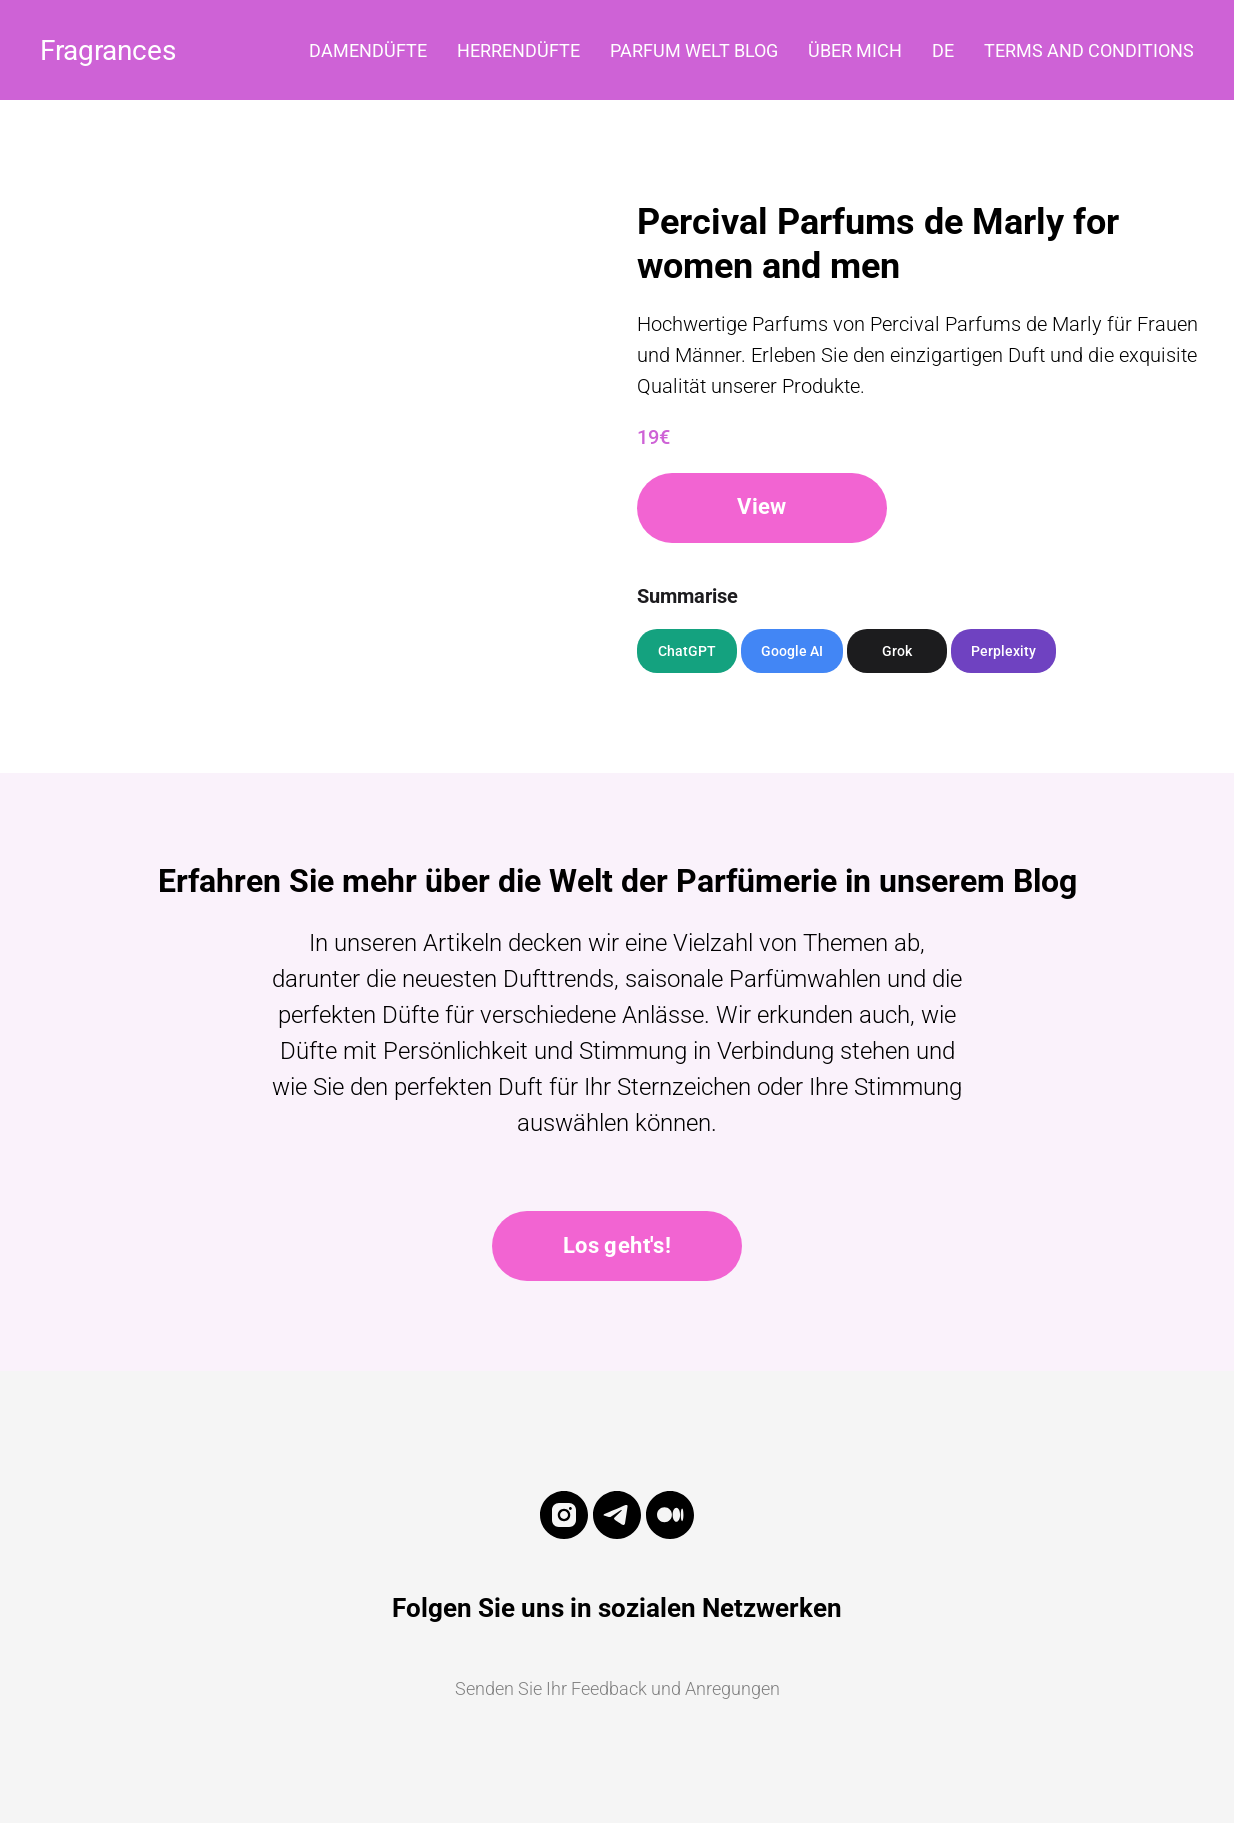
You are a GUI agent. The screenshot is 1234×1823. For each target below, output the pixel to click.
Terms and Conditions (1089, 50)
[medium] (670, 1534)
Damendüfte (368, 50)
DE (943, 50)
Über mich (855, 50)
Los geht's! (617, 1245)
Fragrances (108, 50)
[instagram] (564, 1534)
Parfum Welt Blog (694, 50)
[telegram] (617, 1534)
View (762, 506)
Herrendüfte (518, 50)
